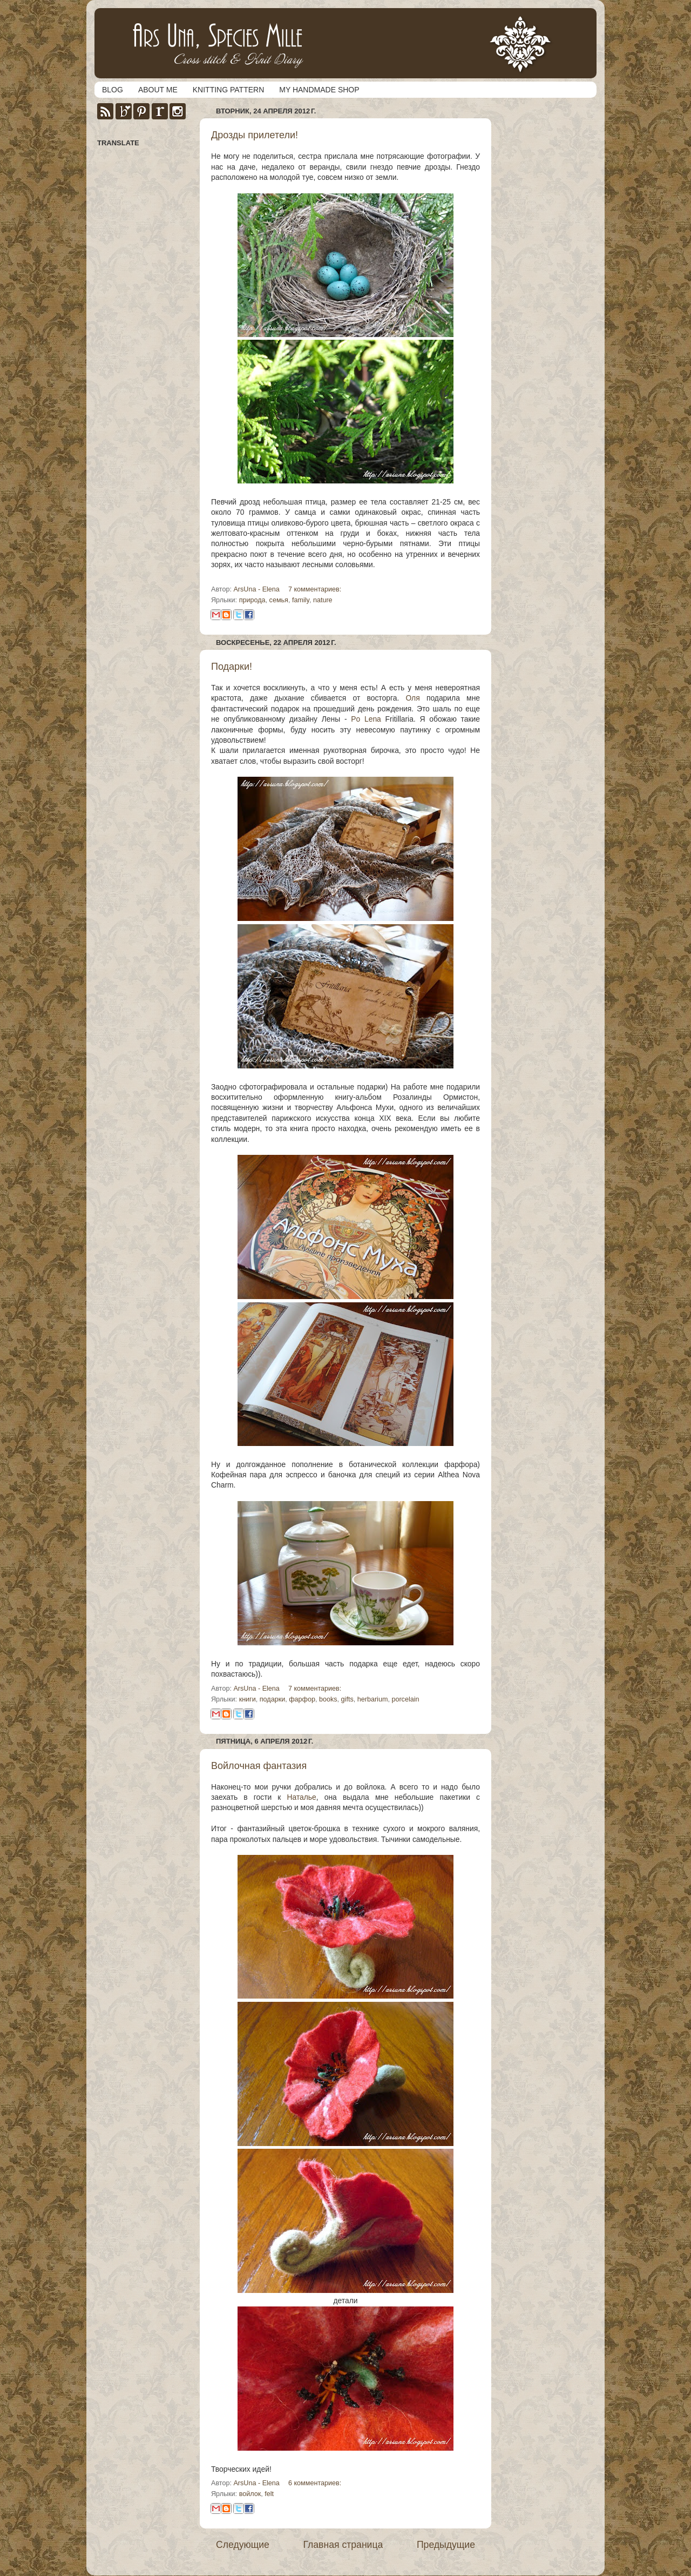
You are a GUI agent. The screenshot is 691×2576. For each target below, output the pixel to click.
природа (252, 600)
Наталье (301, 1797)
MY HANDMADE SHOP (319, 89)
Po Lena (366, 719)
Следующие (242, 2544)
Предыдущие (446, 2544)
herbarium (372, 1699)
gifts (347, 1699)
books (328, 1699)
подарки (272, 1699)
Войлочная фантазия (259, 1765)
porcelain (405, 1699)
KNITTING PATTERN (228, 89)
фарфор (302, 1699)
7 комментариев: (314, 589)
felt (269, 2494)
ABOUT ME (158, 89)
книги (247, 1699)
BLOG (112, 89)
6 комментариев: (314, 2483)
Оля (412, 698)
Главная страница (343, 2544)
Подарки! (231, 666)
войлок (250, 2494)
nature (323, 600)
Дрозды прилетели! (254, 135)
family (300, 600)
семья (278, 600)
